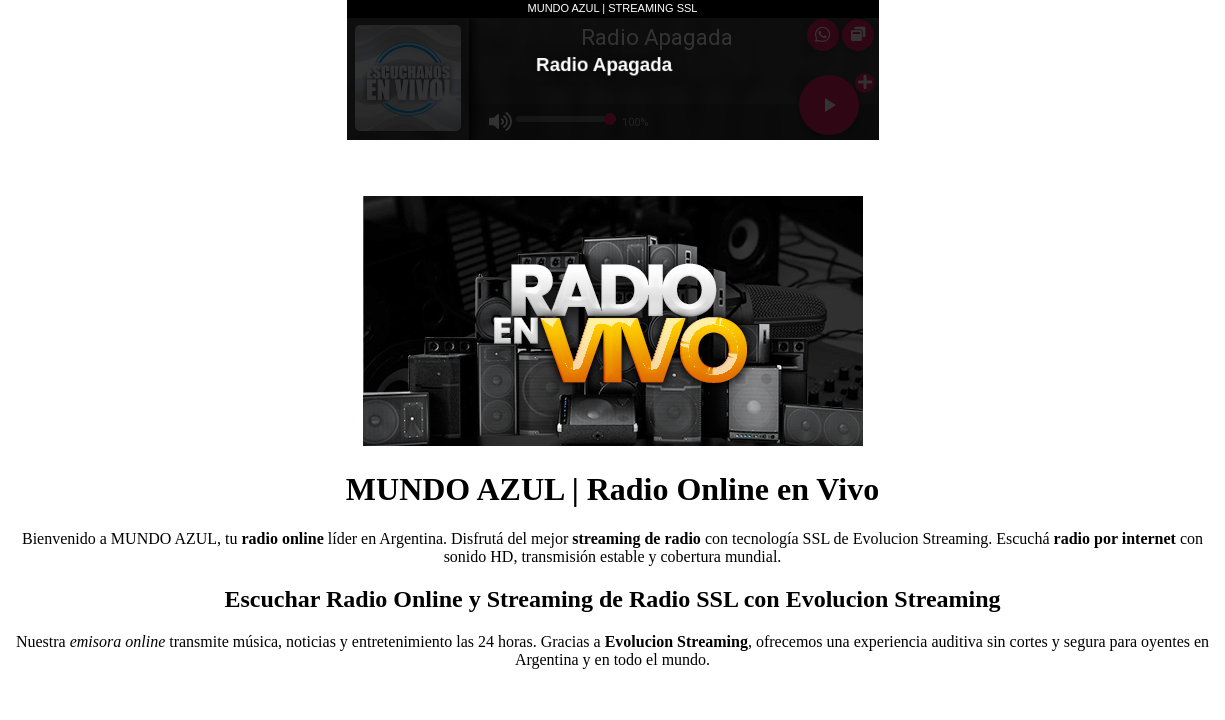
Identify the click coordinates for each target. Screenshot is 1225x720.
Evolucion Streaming (921, 538)
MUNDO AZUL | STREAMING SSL (613, 8)
